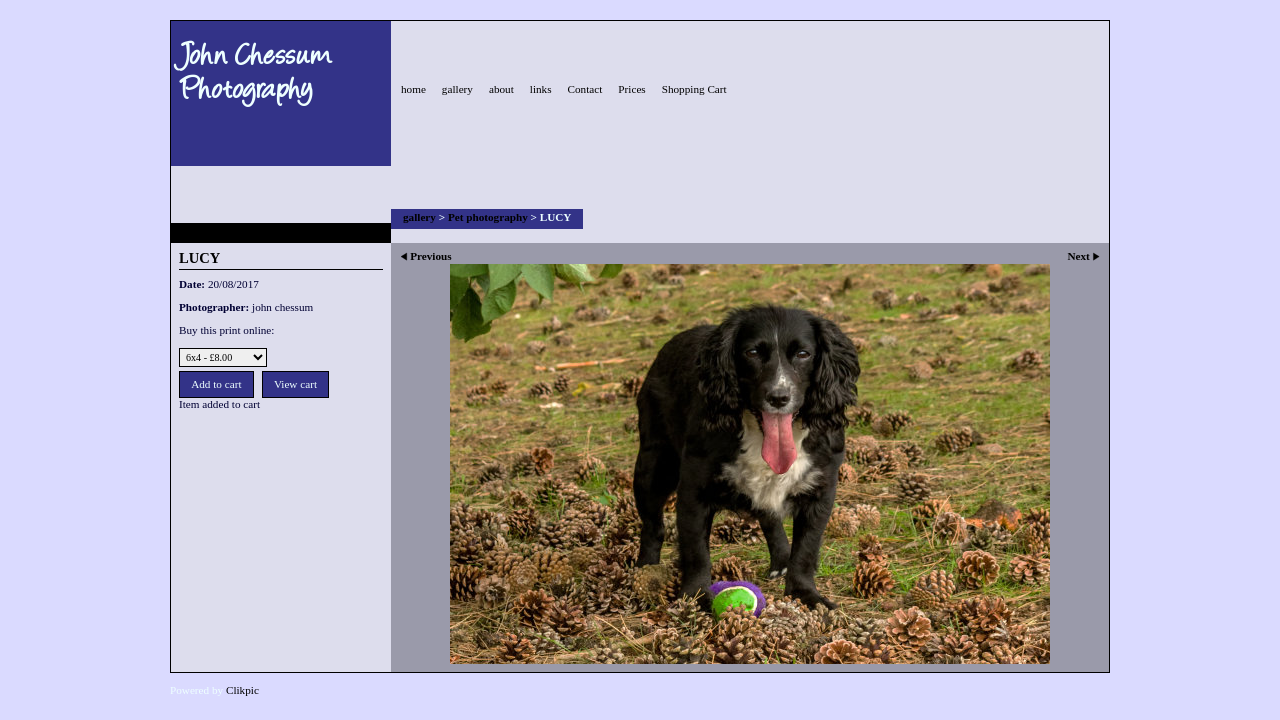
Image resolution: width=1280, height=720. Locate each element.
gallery (457, 89)
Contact (585, 89)
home (413, 89)
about (501, 89)
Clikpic (242, 690)
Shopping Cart (694, 89)
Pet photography (488, 217)
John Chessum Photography (256, 69)
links (541, 89)
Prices (631, 89)
